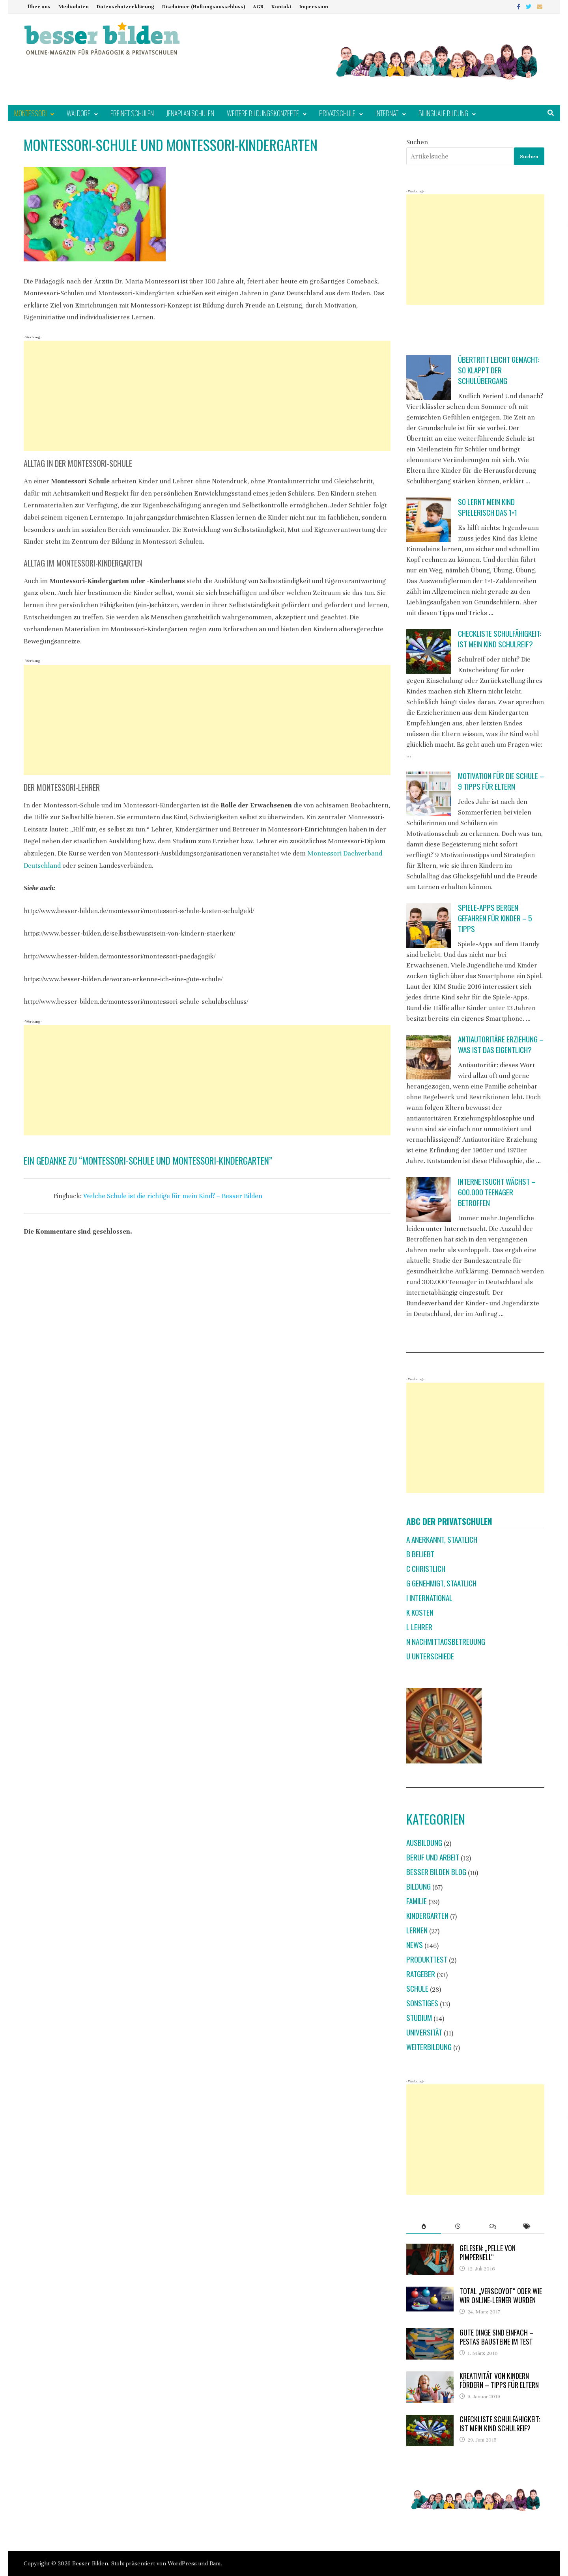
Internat (387, 113)
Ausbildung (424, 1842)
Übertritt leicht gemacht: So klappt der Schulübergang (499, 370)
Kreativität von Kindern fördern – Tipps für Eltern (499, 2380)
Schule (417, 1988)
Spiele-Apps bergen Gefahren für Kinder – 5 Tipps (495, 918)
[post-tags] (527, 2226)
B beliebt (420, 1554)
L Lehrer (419, 1627)
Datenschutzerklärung (125, 7)
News (414, 1944)
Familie (416, 1901)
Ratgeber (420, 1974)
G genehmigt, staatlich (441, 1583)
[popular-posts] (423, 2226)
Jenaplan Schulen (190, 113)
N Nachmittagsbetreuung (445, 1641)
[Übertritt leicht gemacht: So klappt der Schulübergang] (428, 377)
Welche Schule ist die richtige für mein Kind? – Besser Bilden (172, 1196)
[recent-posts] (458, 2226)
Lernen (417, 1930)
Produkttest (426, 1959)
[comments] (492, 2226)
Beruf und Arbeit (432, 1857)
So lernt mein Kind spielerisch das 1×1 (487, 507)
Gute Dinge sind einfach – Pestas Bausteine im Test (497, 2337)
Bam (214, 2563)
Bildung (418, 1886)
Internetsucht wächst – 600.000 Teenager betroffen (497, 1192)
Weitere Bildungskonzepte (263, 113)
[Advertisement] (207, 396)
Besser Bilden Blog (436, 1871)
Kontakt (281, 7)
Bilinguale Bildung (443, 113)
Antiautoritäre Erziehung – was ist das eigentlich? (501, 1044)
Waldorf (78, 113)
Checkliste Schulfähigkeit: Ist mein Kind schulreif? (499, 639)
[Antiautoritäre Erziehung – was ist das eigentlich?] (428, 1057)
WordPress (182, 2563)
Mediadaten (73, 7)
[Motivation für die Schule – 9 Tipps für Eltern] (428, 794)
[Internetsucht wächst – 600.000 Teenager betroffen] (428, 1199)
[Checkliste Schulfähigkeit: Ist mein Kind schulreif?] (428, 651)
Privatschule (337, 113)
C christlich (425, 1568)
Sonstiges (422, 2003)
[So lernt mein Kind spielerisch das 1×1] (428, 520)
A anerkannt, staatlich (441, 1539)
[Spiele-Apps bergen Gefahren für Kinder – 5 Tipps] (428, 925)
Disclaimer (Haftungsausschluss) (203, 7)
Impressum (313, 7)
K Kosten (419, 1612)
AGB (258, 7)
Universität (424, 2032)
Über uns (39, 7)
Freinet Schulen (132, 113)
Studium (419, 2017)
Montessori (30, 113)
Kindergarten (427, 1915)
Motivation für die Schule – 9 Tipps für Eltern (501, 781)
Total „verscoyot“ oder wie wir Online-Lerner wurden (501, 2295)
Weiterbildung (429, 2046)
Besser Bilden (90, 2563)
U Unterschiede (430, 1656)
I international (429, 1597)
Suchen (417, 142)
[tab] (423, 2226)
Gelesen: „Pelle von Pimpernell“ (488, 2252)
